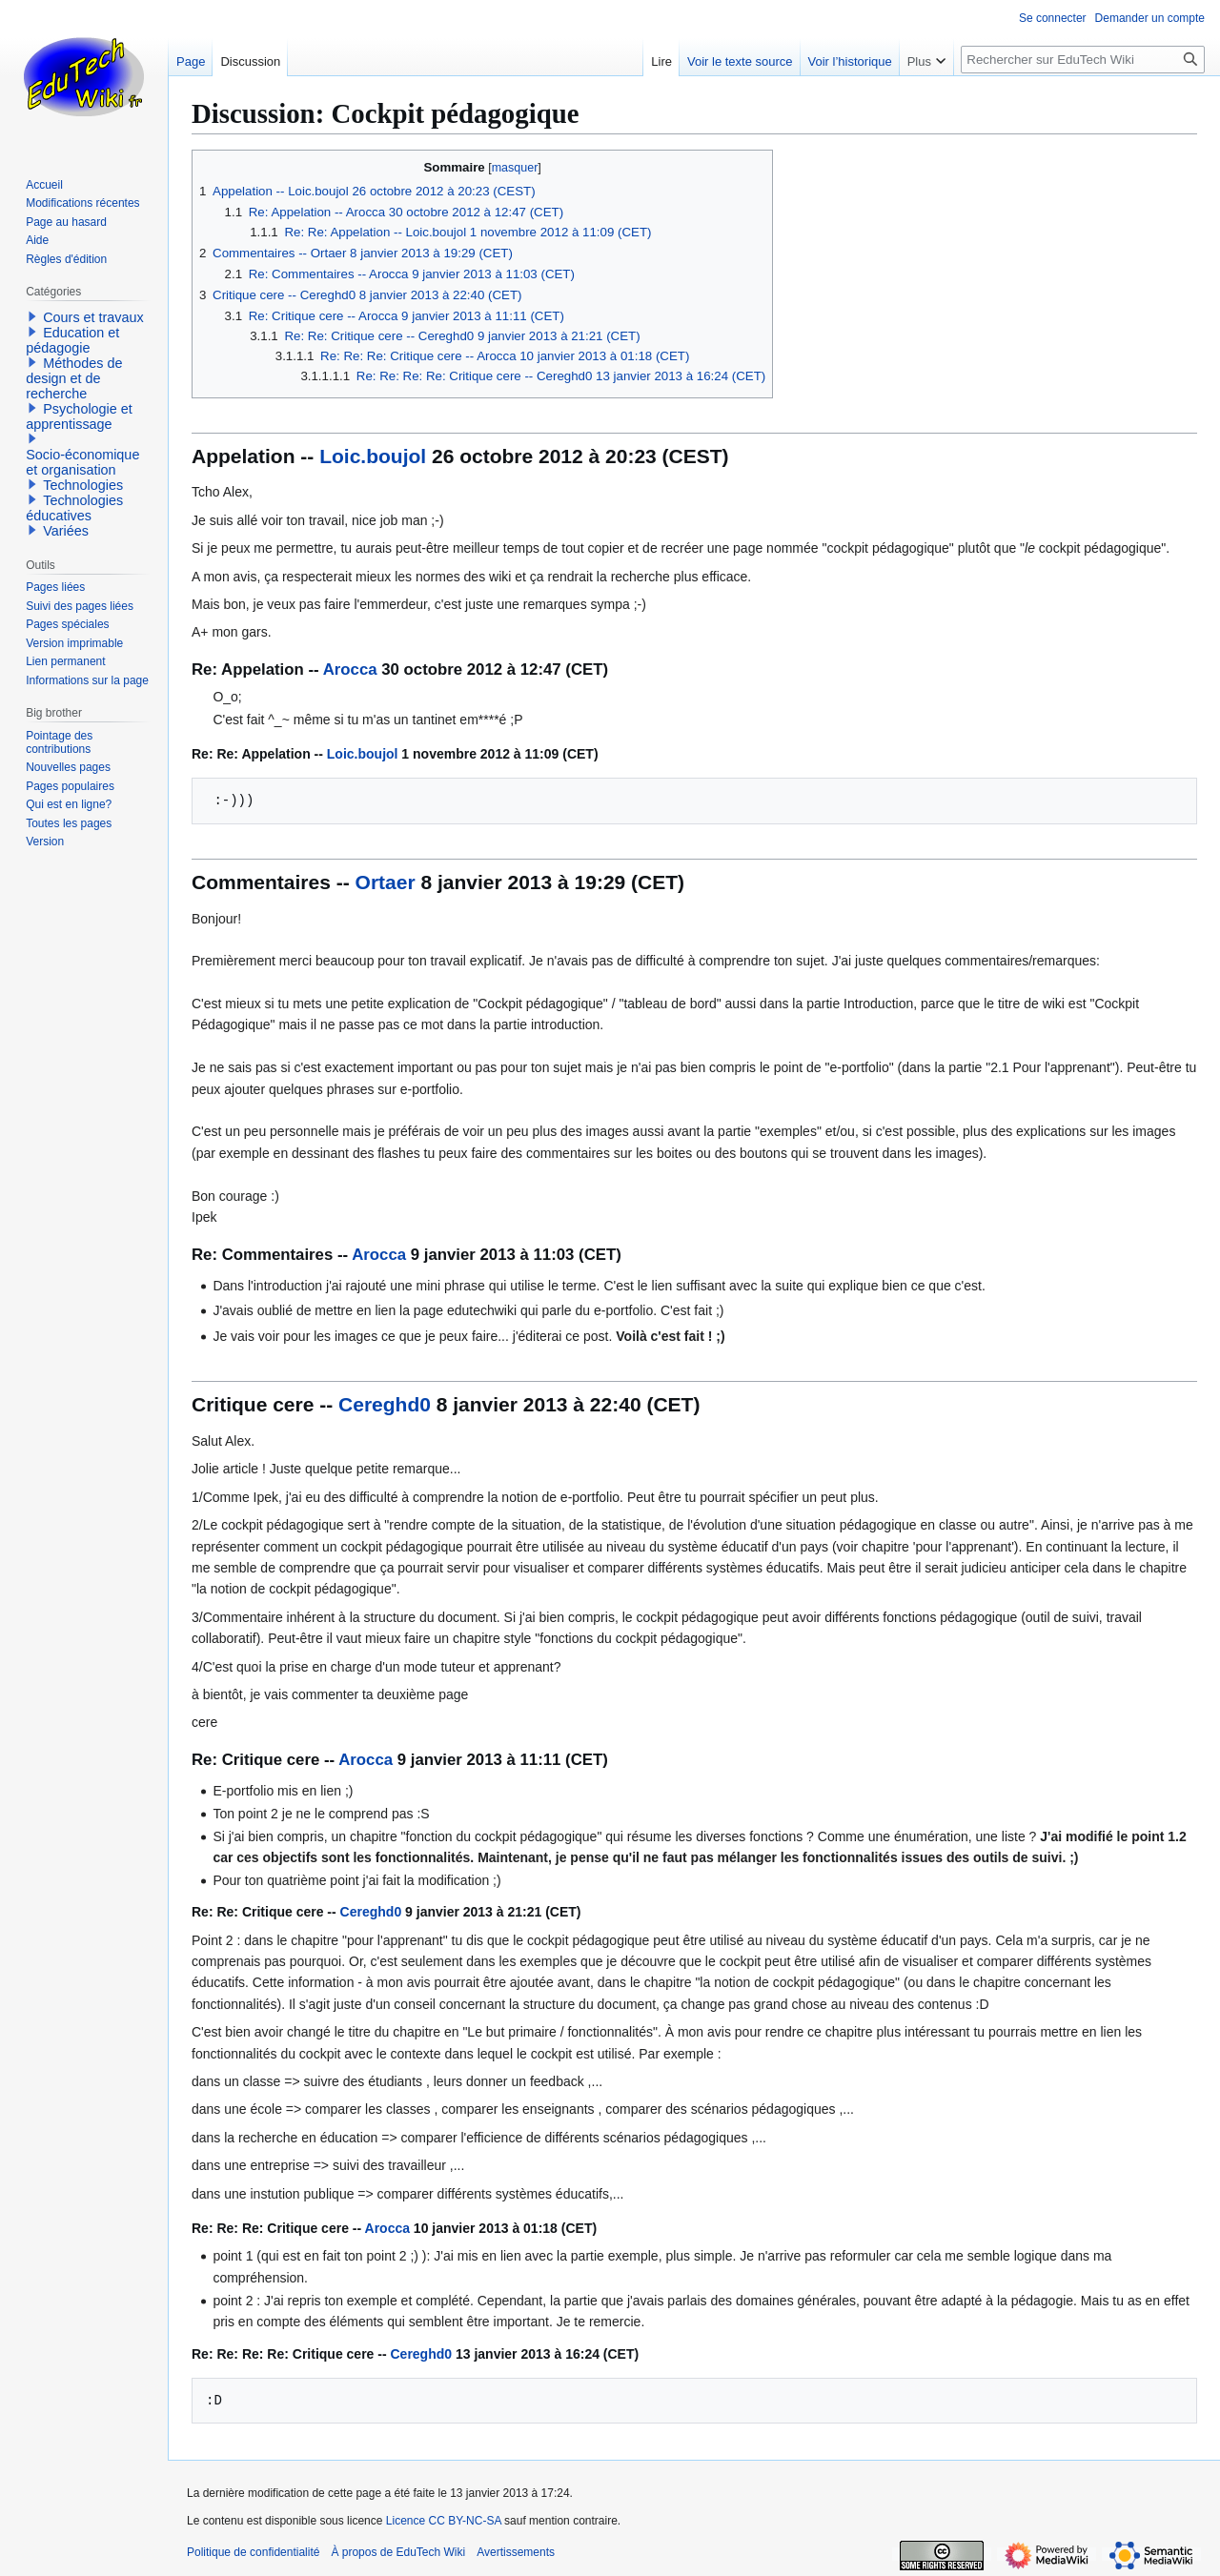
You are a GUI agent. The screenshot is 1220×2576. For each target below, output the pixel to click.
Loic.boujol (372, 456)
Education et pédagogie (72, 340)
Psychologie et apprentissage (79, 416)
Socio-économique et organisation (82, 462)
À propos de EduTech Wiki (398, 2552)
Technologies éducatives (74, 508)
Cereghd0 (384, 1404)
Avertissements (516, 2552)
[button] (32, 316)
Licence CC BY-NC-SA (443, 2520)
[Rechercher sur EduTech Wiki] (1083, 59)
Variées (66, 530)
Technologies (83, 485)
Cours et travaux (93, 317)
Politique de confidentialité (253, 2552)
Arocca (350, 669)
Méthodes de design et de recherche (74, 378)
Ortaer (386, 882)
